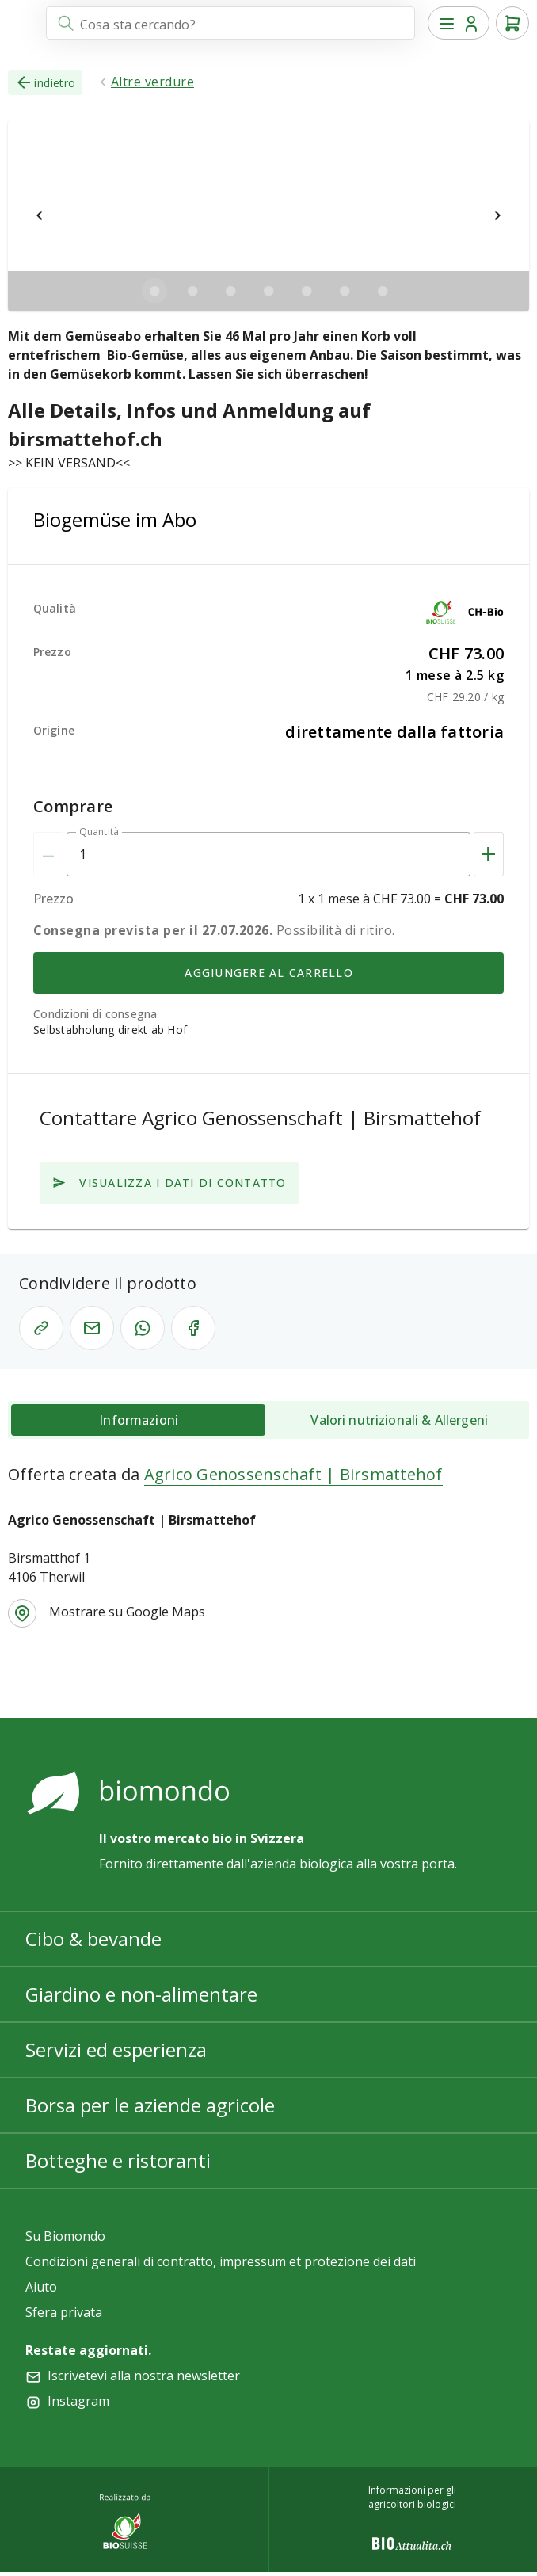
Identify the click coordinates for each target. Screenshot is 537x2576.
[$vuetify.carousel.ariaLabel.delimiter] (154, 290)
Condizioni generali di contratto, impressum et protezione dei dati (220, 2261)
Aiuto (41, 2287)
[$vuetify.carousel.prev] (40, 216)
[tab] (138, 1420)
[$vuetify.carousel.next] (497, 216)
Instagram (78, 2401)
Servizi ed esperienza (116, 2049)
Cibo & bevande (93, 1938)
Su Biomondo (65, 2236)
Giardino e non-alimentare (141, 1994)
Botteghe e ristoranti (118, 2160)
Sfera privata (63, 2312)
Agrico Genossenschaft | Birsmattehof (293, 1474)
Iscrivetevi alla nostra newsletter (144, 2375)
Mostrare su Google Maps (127, 1611)
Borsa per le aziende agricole (150, 2105)
